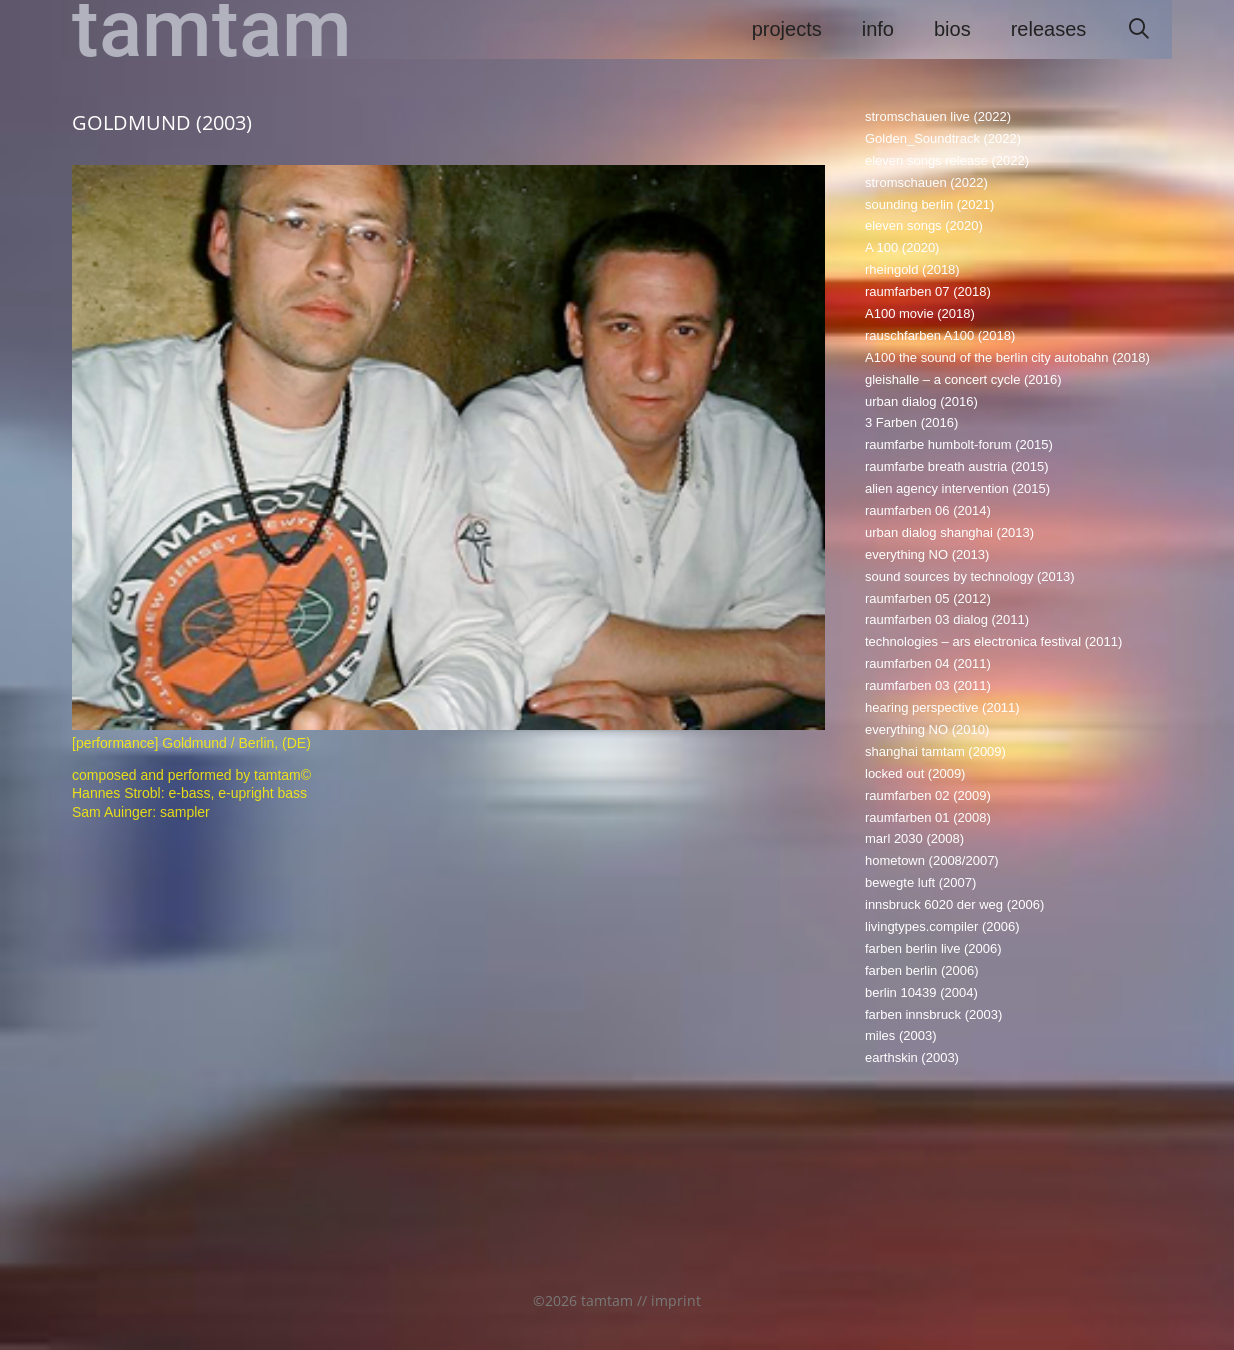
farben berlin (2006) (921, 970)
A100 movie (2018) (920, 313)
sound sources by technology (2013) (970, 576)
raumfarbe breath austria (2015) (957, 466)
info (878, 29)
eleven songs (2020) (924, 225)
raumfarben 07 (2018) (928, 291)
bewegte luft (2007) (920, 882)
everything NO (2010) (927, 729)
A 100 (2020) (902, 247)
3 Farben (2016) (911, 422)
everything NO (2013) (927, 554)
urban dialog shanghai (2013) (949, 532)
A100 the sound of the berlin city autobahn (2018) (1007, 357)
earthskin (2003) (912, 1057)
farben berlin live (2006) (933, 948)
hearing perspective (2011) (942, 707)
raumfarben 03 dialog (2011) (947, 619)
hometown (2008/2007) (932, 860)
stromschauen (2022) (926, 182)
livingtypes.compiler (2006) (942, 926)
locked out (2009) (915, 773)
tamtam (212, 29)
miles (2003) (901, 1035)
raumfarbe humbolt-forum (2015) (959, 444)
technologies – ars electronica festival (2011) (993, 641)
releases (1049, 29)
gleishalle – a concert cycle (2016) (963, 379)
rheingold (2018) (912, 269)
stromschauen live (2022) (938, 116)
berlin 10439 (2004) (921, 992)
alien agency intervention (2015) (957, 488)
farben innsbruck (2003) (933, 1014)
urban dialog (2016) (921, 401)
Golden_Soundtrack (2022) (943, 138)
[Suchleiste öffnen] (1139, 29)
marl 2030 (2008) (914, 838)
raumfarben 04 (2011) (928, 663)
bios (952, 29)
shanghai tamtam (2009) (935, 751)
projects (787, 29)
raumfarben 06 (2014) (928, 510)
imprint (676, 1300)
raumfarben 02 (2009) (928, 795)
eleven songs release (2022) (947, 160)
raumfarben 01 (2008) (928, 817)
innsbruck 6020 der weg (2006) (954, 904)
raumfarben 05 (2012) (928, 598)
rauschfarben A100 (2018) (940, 335)
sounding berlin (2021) (929, 204)
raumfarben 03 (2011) (928, 685)
